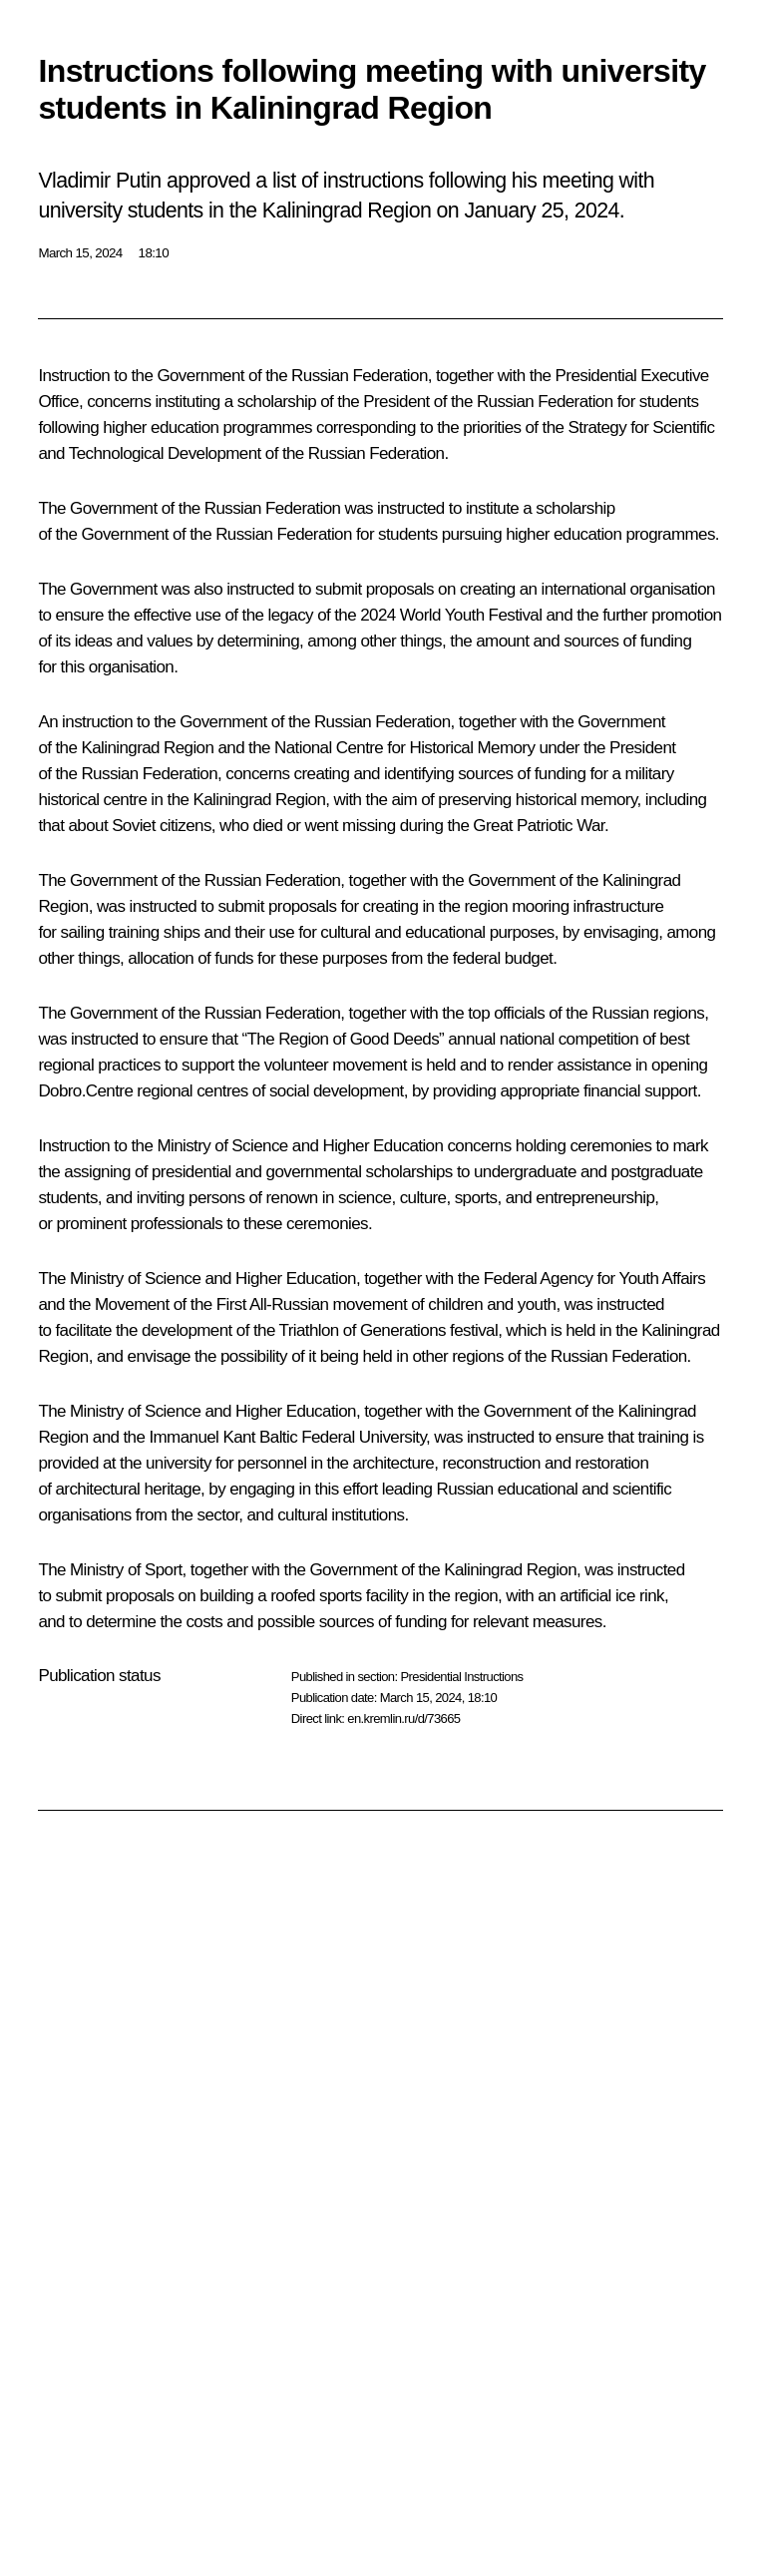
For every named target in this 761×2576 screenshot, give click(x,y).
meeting (578, 181)
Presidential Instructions (461, 1676)
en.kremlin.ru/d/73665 (403, 1718)
